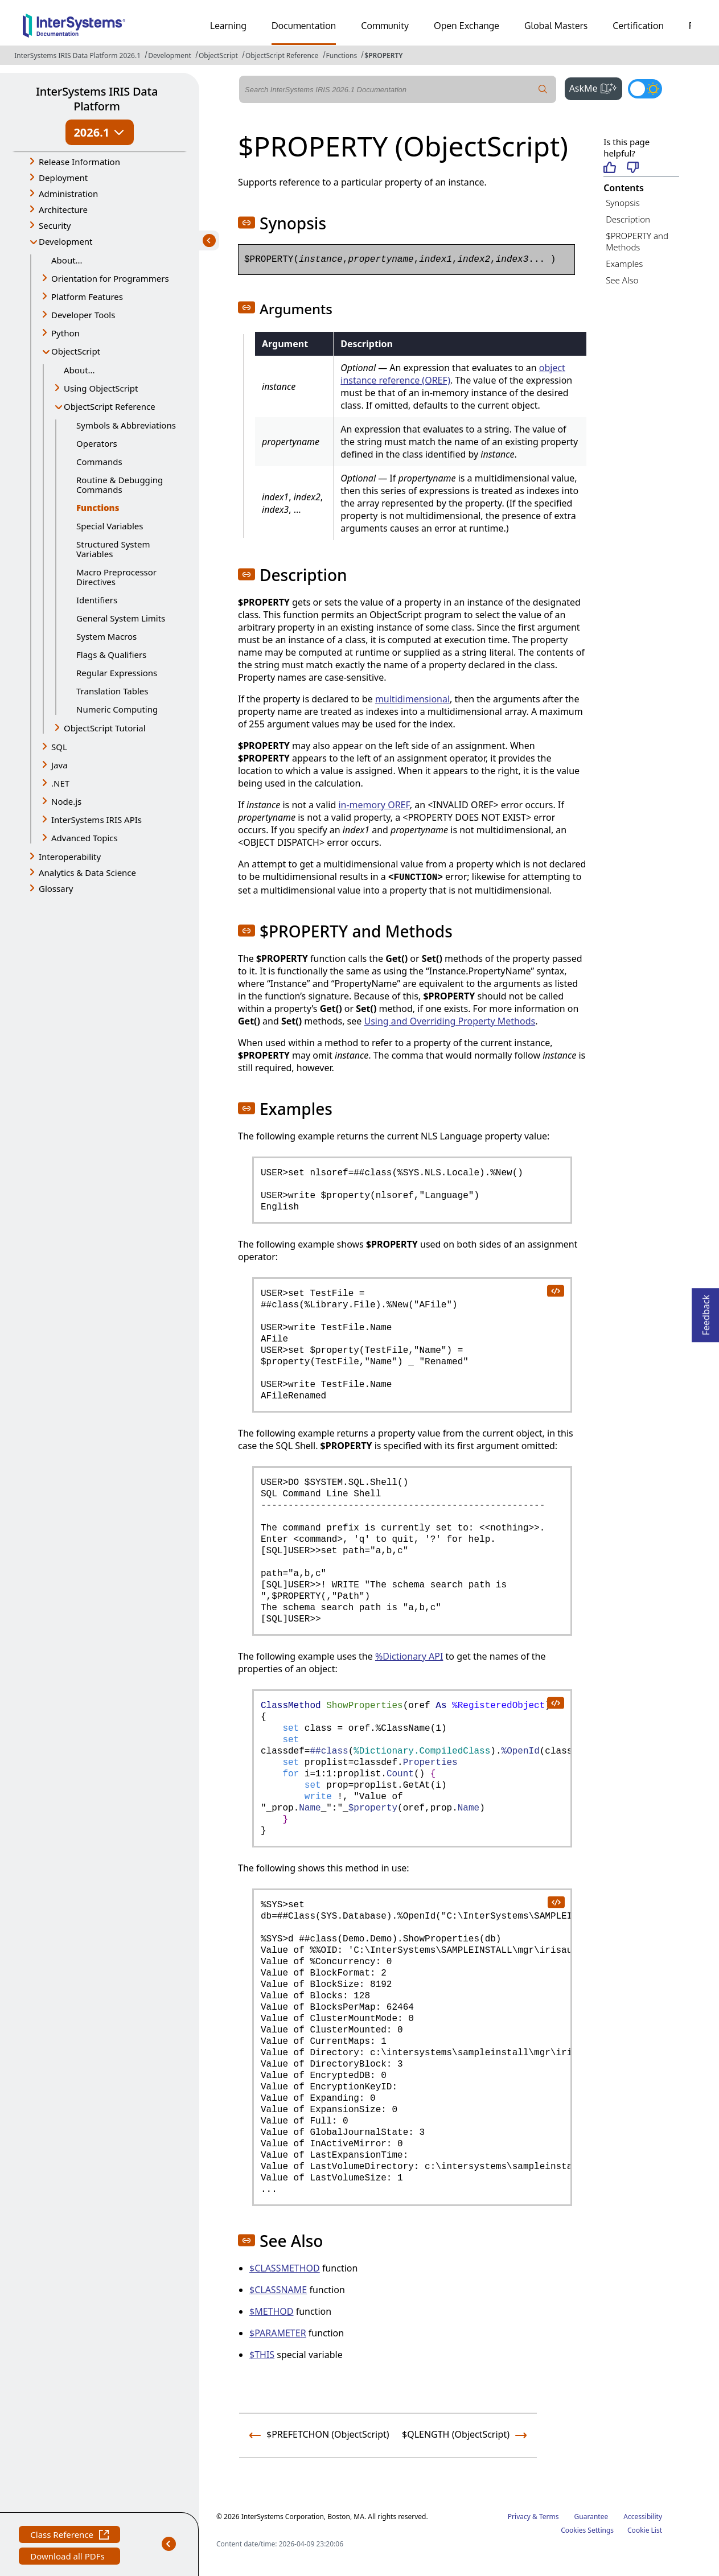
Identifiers (96, 600)
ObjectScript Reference (282, 55)
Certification (638, 25)
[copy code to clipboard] (555, 1290)
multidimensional (412, 699)
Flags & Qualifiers (111, 654)
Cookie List (644, 2530)
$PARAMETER (277, 2333)
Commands (99, 461)
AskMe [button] (595, 87)
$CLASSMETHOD (284, 2268)
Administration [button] (68, 193)
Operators (96, 443)
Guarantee (591, 2516)
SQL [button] (59, 746)
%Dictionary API (409, 1656)
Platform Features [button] (87, 296)
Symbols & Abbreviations (126, 425)
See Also (622, 280)
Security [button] (55, 225)
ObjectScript (218, 55)
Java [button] (59, 765)
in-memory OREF (373, 805)
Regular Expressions (116, 672)
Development (169, 55)
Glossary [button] (56, 888)
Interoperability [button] (70, 856)
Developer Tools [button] (83, 314)
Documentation (304, 25)
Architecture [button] (63, 209)
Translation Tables (112, 691)
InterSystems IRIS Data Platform (97, 99)
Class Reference (69, 2536)
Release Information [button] (79, 161)
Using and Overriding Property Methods (449, 1021)
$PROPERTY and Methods (637, 241)
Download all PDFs (68, 2557)
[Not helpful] (633, 168)
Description (628, 219)
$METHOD (271, 2311)
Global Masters (555, 25)
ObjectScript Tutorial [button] (105, 728)
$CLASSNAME (278, 2289)
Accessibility (642, 2516)
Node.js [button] (66, 801)
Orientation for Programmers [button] (110, 278)
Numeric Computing (117, 709)
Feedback (706, 1311)
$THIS (261, 2354)
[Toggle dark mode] (645, 88)
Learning (228, 25)
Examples (624, 263)
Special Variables (109, 526)
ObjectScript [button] (75, 351)
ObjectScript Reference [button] (109, 406)
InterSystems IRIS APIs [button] (96, 819)
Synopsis (623, 202)
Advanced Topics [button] (84, 837)
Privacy (519, 2516)
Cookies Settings (587, 2530)
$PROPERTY (383, 55)
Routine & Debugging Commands (119, 484)
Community (385, 25)
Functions (342, 55)
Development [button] (66, 241)
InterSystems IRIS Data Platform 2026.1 (77, 55)
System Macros (106, 636)
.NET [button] (60, 783)
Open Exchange (466, 25)
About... (67, 260)
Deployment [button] (63, 177)
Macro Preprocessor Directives (116, 576)
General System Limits (120, 618)
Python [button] (65, 333)
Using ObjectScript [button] (101, 388)
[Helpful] (609, 168)
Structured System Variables (113, 548)
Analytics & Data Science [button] (87, 872)
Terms (549, 2516)
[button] (246, 222)
